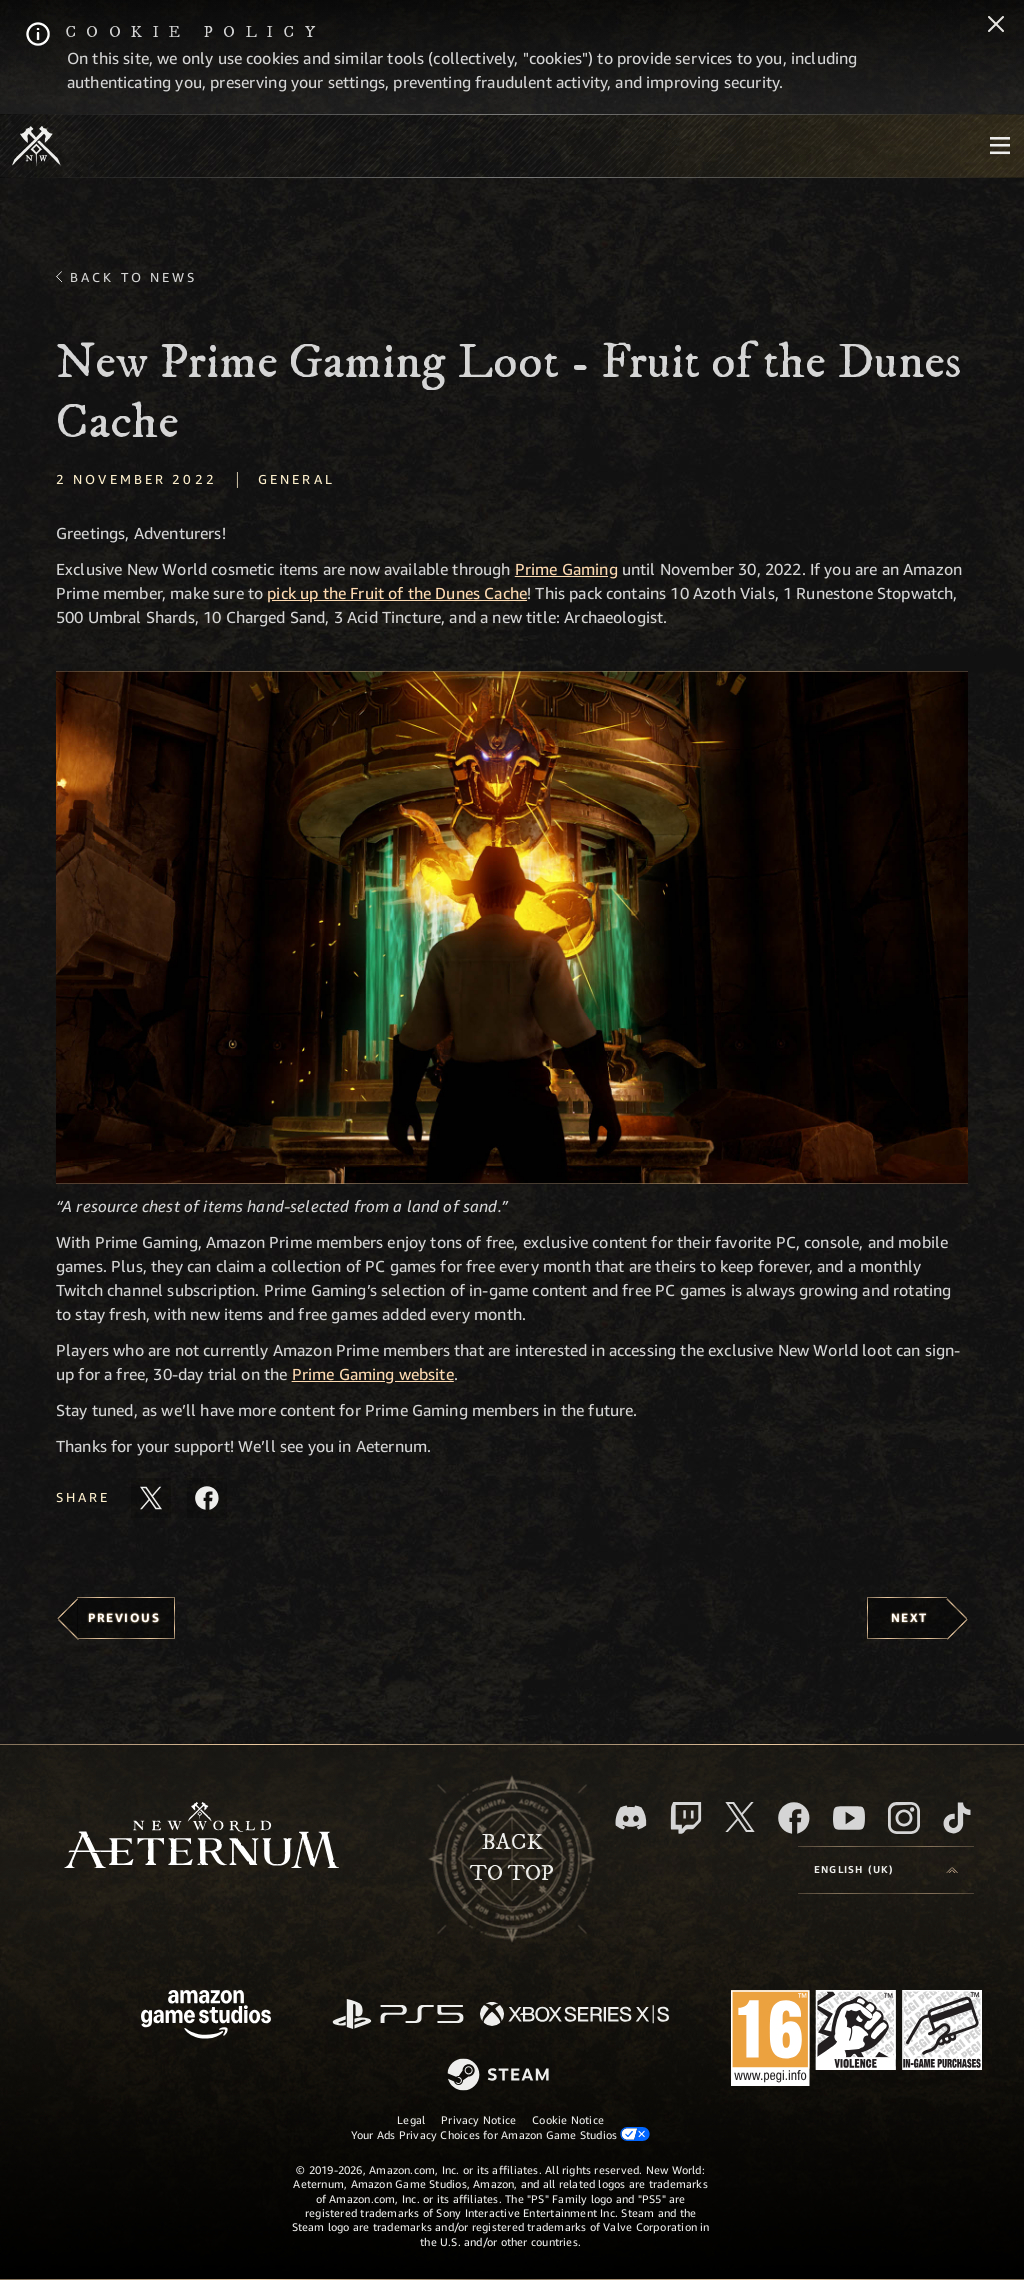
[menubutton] (1000, 146)
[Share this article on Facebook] (207, 1498)
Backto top (512, 1858)
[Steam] (500, 2076)
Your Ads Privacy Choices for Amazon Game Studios (501, 2134)
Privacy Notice (478, 2119)
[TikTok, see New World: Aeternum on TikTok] (957, 1818)
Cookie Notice (568, 2119)
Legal (411, 2119)
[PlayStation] (398, 2015)
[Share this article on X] (151, 1498)
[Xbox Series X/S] (574, 2015)
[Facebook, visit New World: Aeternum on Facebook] (794, 1818)
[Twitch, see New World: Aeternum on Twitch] (686, 1818)
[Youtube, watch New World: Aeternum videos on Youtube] (849, 1818)
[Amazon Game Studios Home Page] (206, 2016)
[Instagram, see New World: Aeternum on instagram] (904, 1818)
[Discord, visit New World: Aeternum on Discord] (631, 1817)
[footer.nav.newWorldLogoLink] (201, 1837)
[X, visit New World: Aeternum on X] (740, 1817)
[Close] (996, 26)
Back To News (133, 277)
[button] (512, 927)
